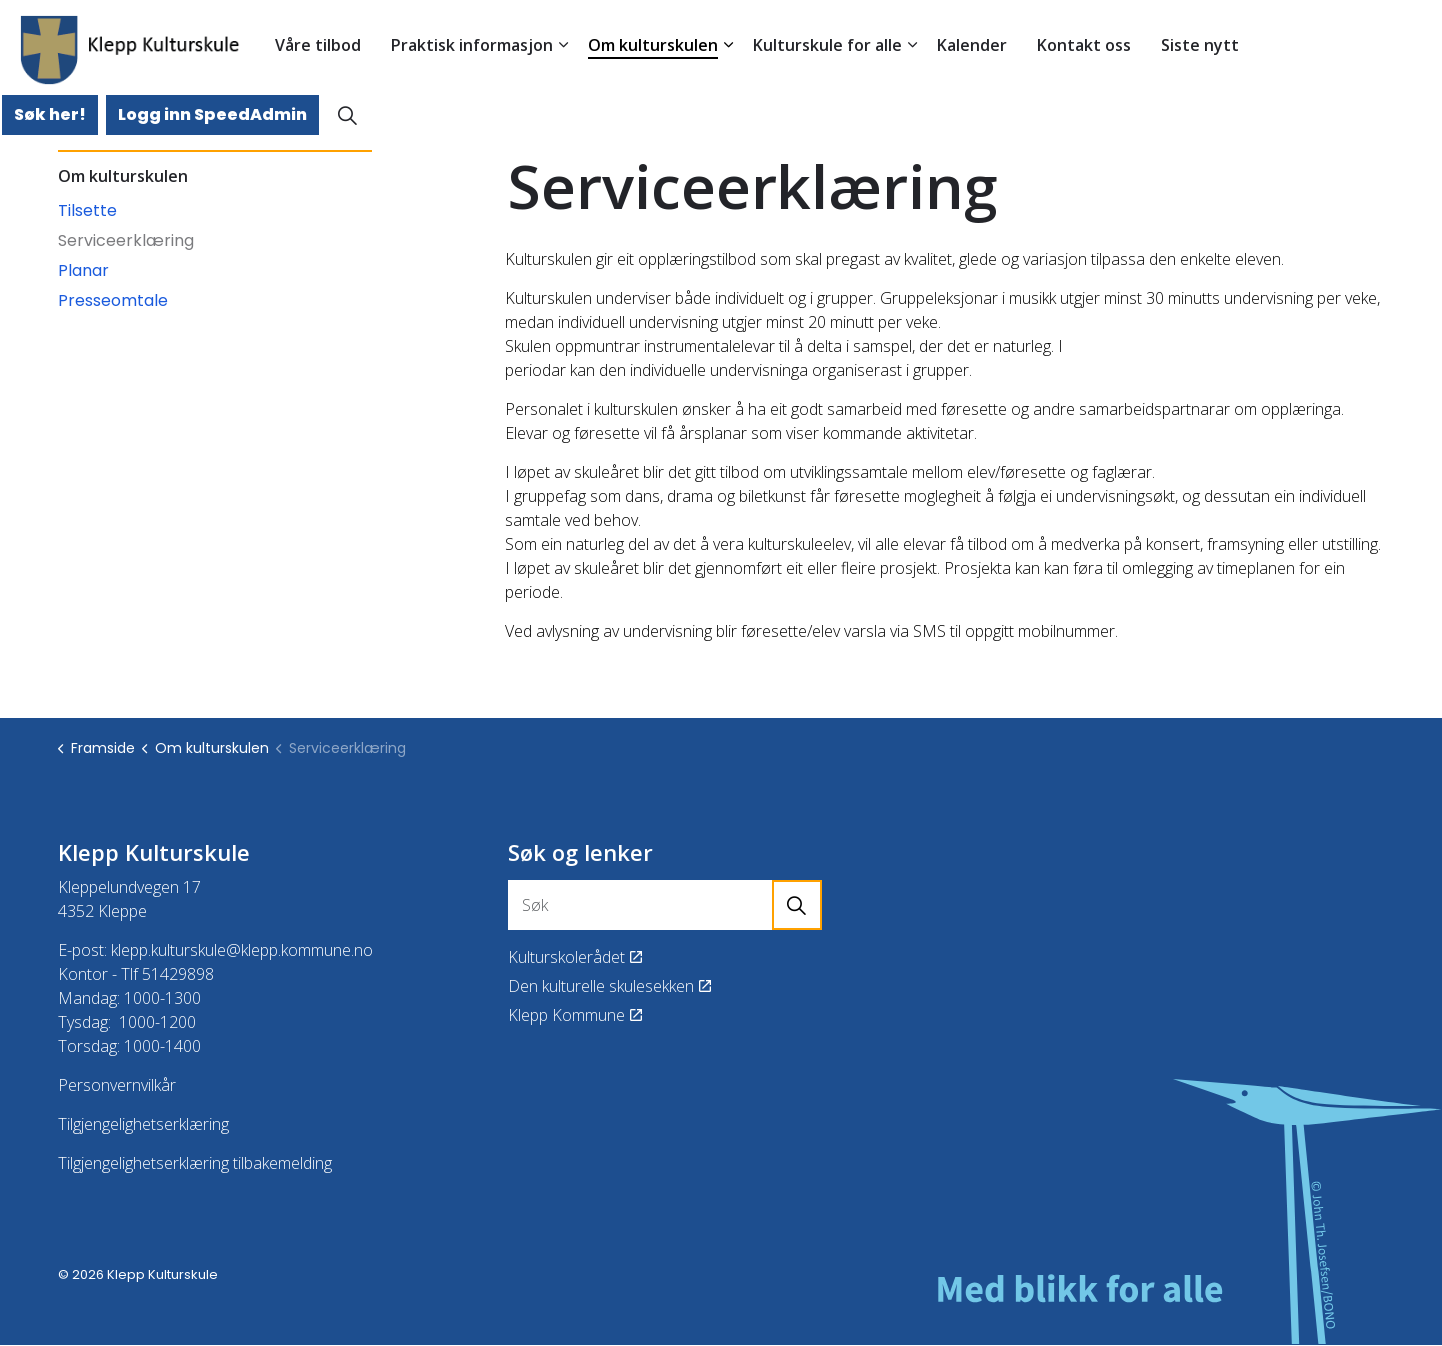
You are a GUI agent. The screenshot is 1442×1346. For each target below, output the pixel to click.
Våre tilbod (318, 45)
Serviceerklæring (126, 240)
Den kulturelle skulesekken (609, 986)
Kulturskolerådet (575, 957)
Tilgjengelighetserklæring (143, 1124)
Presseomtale (113, 300)
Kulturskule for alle (827, 45)
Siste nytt (1200, 45)
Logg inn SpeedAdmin (212, 115)
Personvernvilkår (117, 1085)
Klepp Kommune (575, 1015)
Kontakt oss (1084, 45)
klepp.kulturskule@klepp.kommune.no (242, 950)
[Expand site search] (347, 115)
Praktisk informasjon (472, 45)
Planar (83, 270)
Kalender (972, 45)
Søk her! (50, 115)
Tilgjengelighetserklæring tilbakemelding (195, 1163)
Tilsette (87, 210)
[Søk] (665, 905)
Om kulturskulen (653, 45)
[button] (797, 905)
